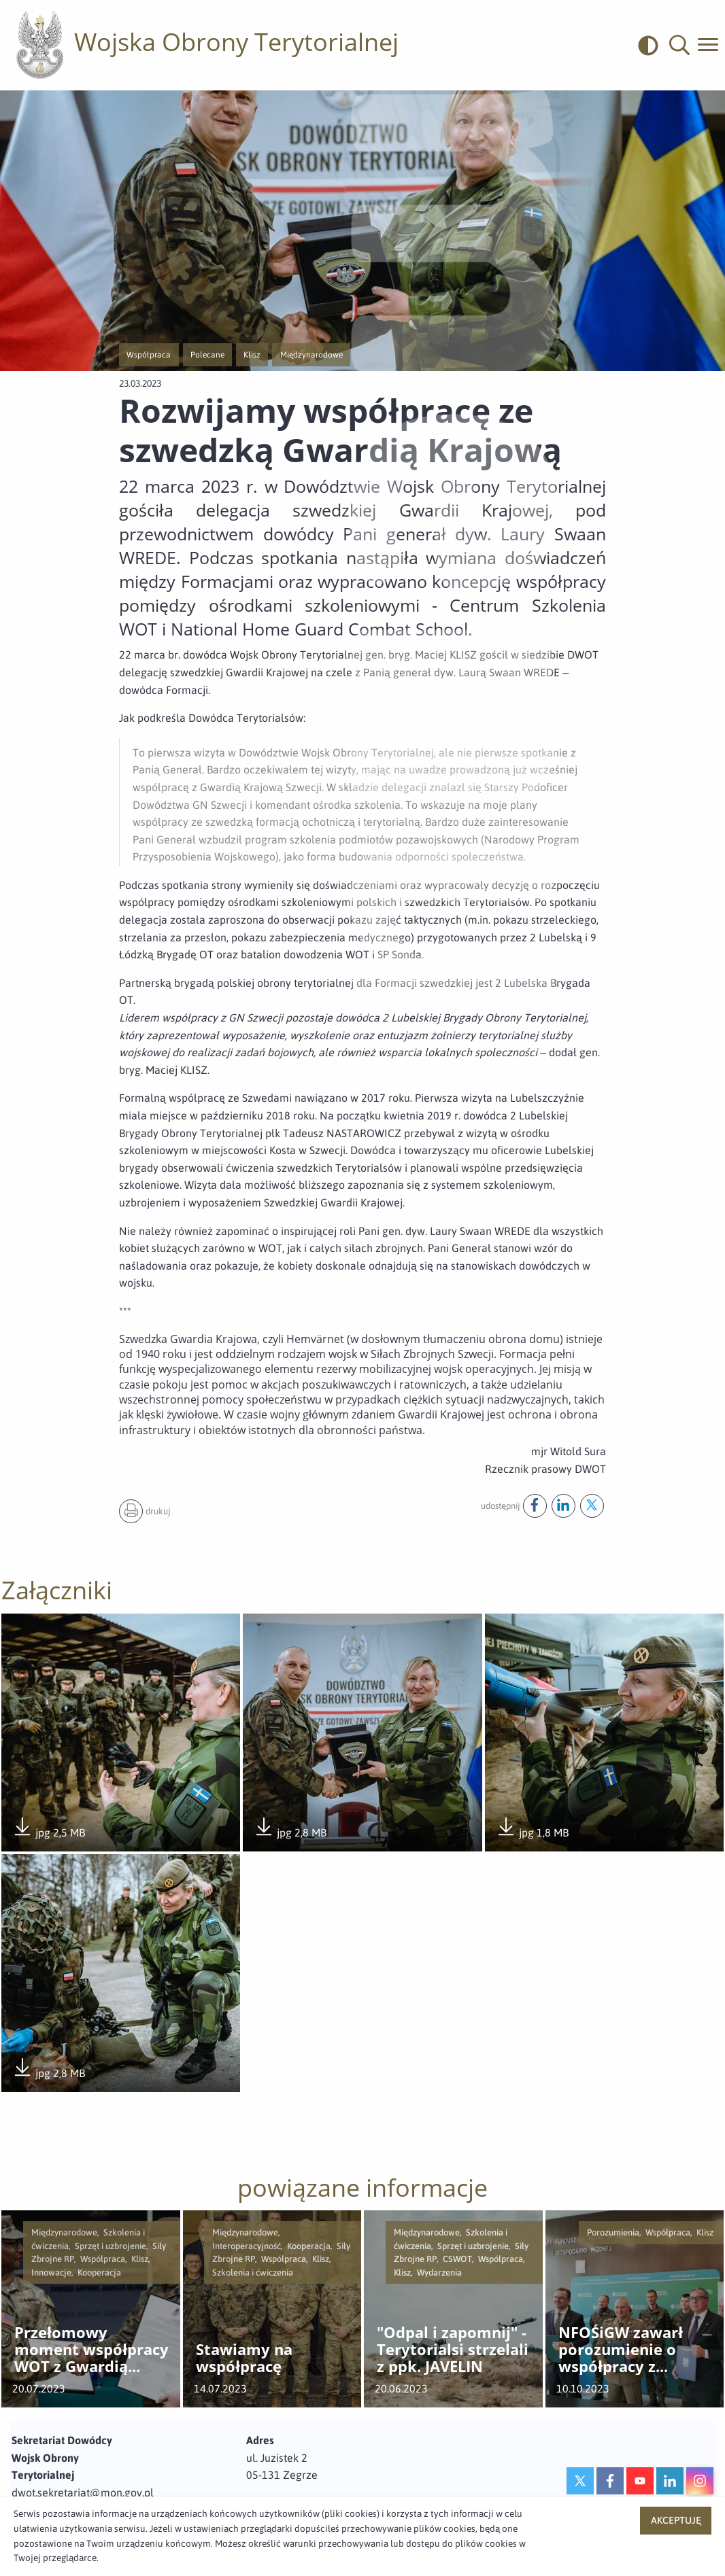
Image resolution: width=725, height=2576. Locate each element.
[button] (679, 45)
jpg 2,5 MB (48, 1829)
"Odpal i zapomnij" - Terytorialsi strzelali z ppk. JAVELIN (452, 2352)
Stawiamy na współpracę (244, 2359)
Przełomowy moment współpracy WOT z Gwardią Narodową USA (91, 2352)
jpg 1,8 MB (532, 1829)
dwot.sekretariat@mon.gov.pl (83, 2494)
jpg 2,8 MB (290, 1829)
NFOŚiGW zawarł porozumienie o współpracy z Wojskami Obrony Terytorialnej (625, 2352)
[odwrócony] (653, 45)
